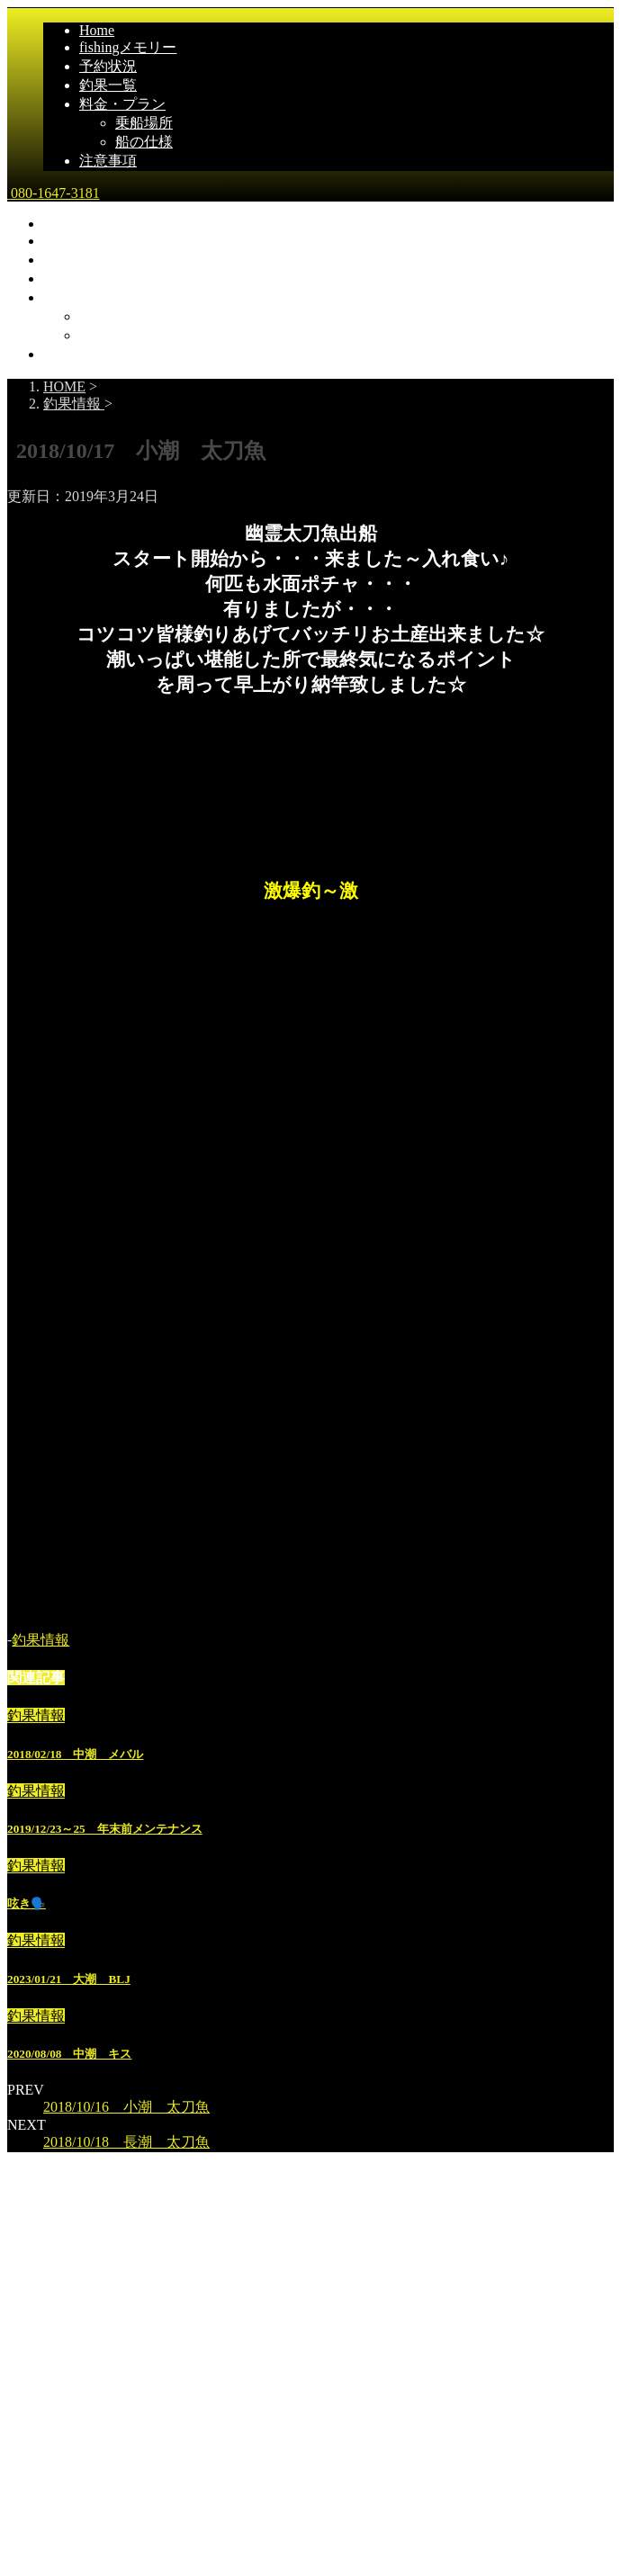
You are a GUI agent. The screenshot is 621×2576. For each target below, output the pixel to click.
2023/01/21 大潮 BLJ (68, 1979)
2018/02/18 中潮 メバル (75, 1754)
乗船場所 (144, 122)
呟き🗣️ (26, 1903)
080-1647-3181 (53, 193)
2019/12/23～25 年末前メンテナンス (104, 1829)
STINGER (379, 2459)
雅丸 (24, 2324)
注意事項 (108, 160)
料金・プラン (122, 104)
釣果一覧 (108, 85)
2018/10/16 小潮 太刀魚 (126, 2106)
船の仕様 (144, 141)
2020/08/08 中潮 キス (69, 2053)
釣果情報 (40, 1639)
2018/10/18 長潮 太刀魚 (126, 2142)
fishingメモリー (127, 47)
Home (96, 30)
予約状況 (108, 66)
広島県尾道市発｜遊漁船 (86, 2362)
